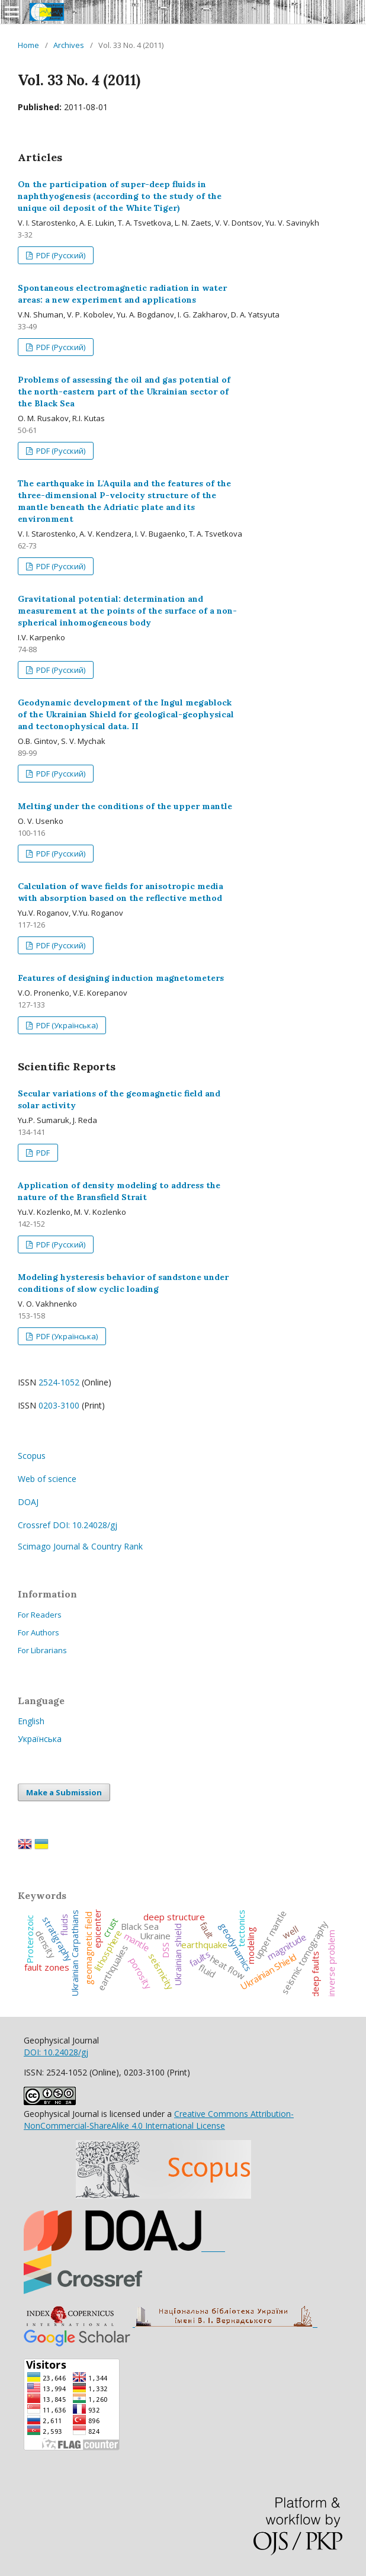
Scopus (32, 1455)
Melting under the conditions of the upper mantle (125, 806)
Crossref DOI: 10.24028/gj (67, 1525)
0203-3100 (58, 1405)
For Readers (40, 1614)
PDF (42, 1152)
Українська (40, 1738)
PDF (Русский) (59, 255)
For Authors (38, 1632)
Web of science (47, 1478)
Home (28, 45)
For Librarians (42, 1650)
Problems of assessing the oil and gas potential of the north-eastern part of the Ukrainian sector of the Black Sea (124, 391)
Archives (68, 45)
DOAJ (28, 1501)
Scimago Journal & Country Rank (80, 1546)
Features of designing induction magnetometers (121, 978)
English (31, 1721)
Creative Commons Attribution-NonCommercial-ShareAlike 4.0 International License (159, 2119)
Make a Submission (64, 1792)
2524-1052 (58, 1382)
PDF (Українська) (66, 1025)
